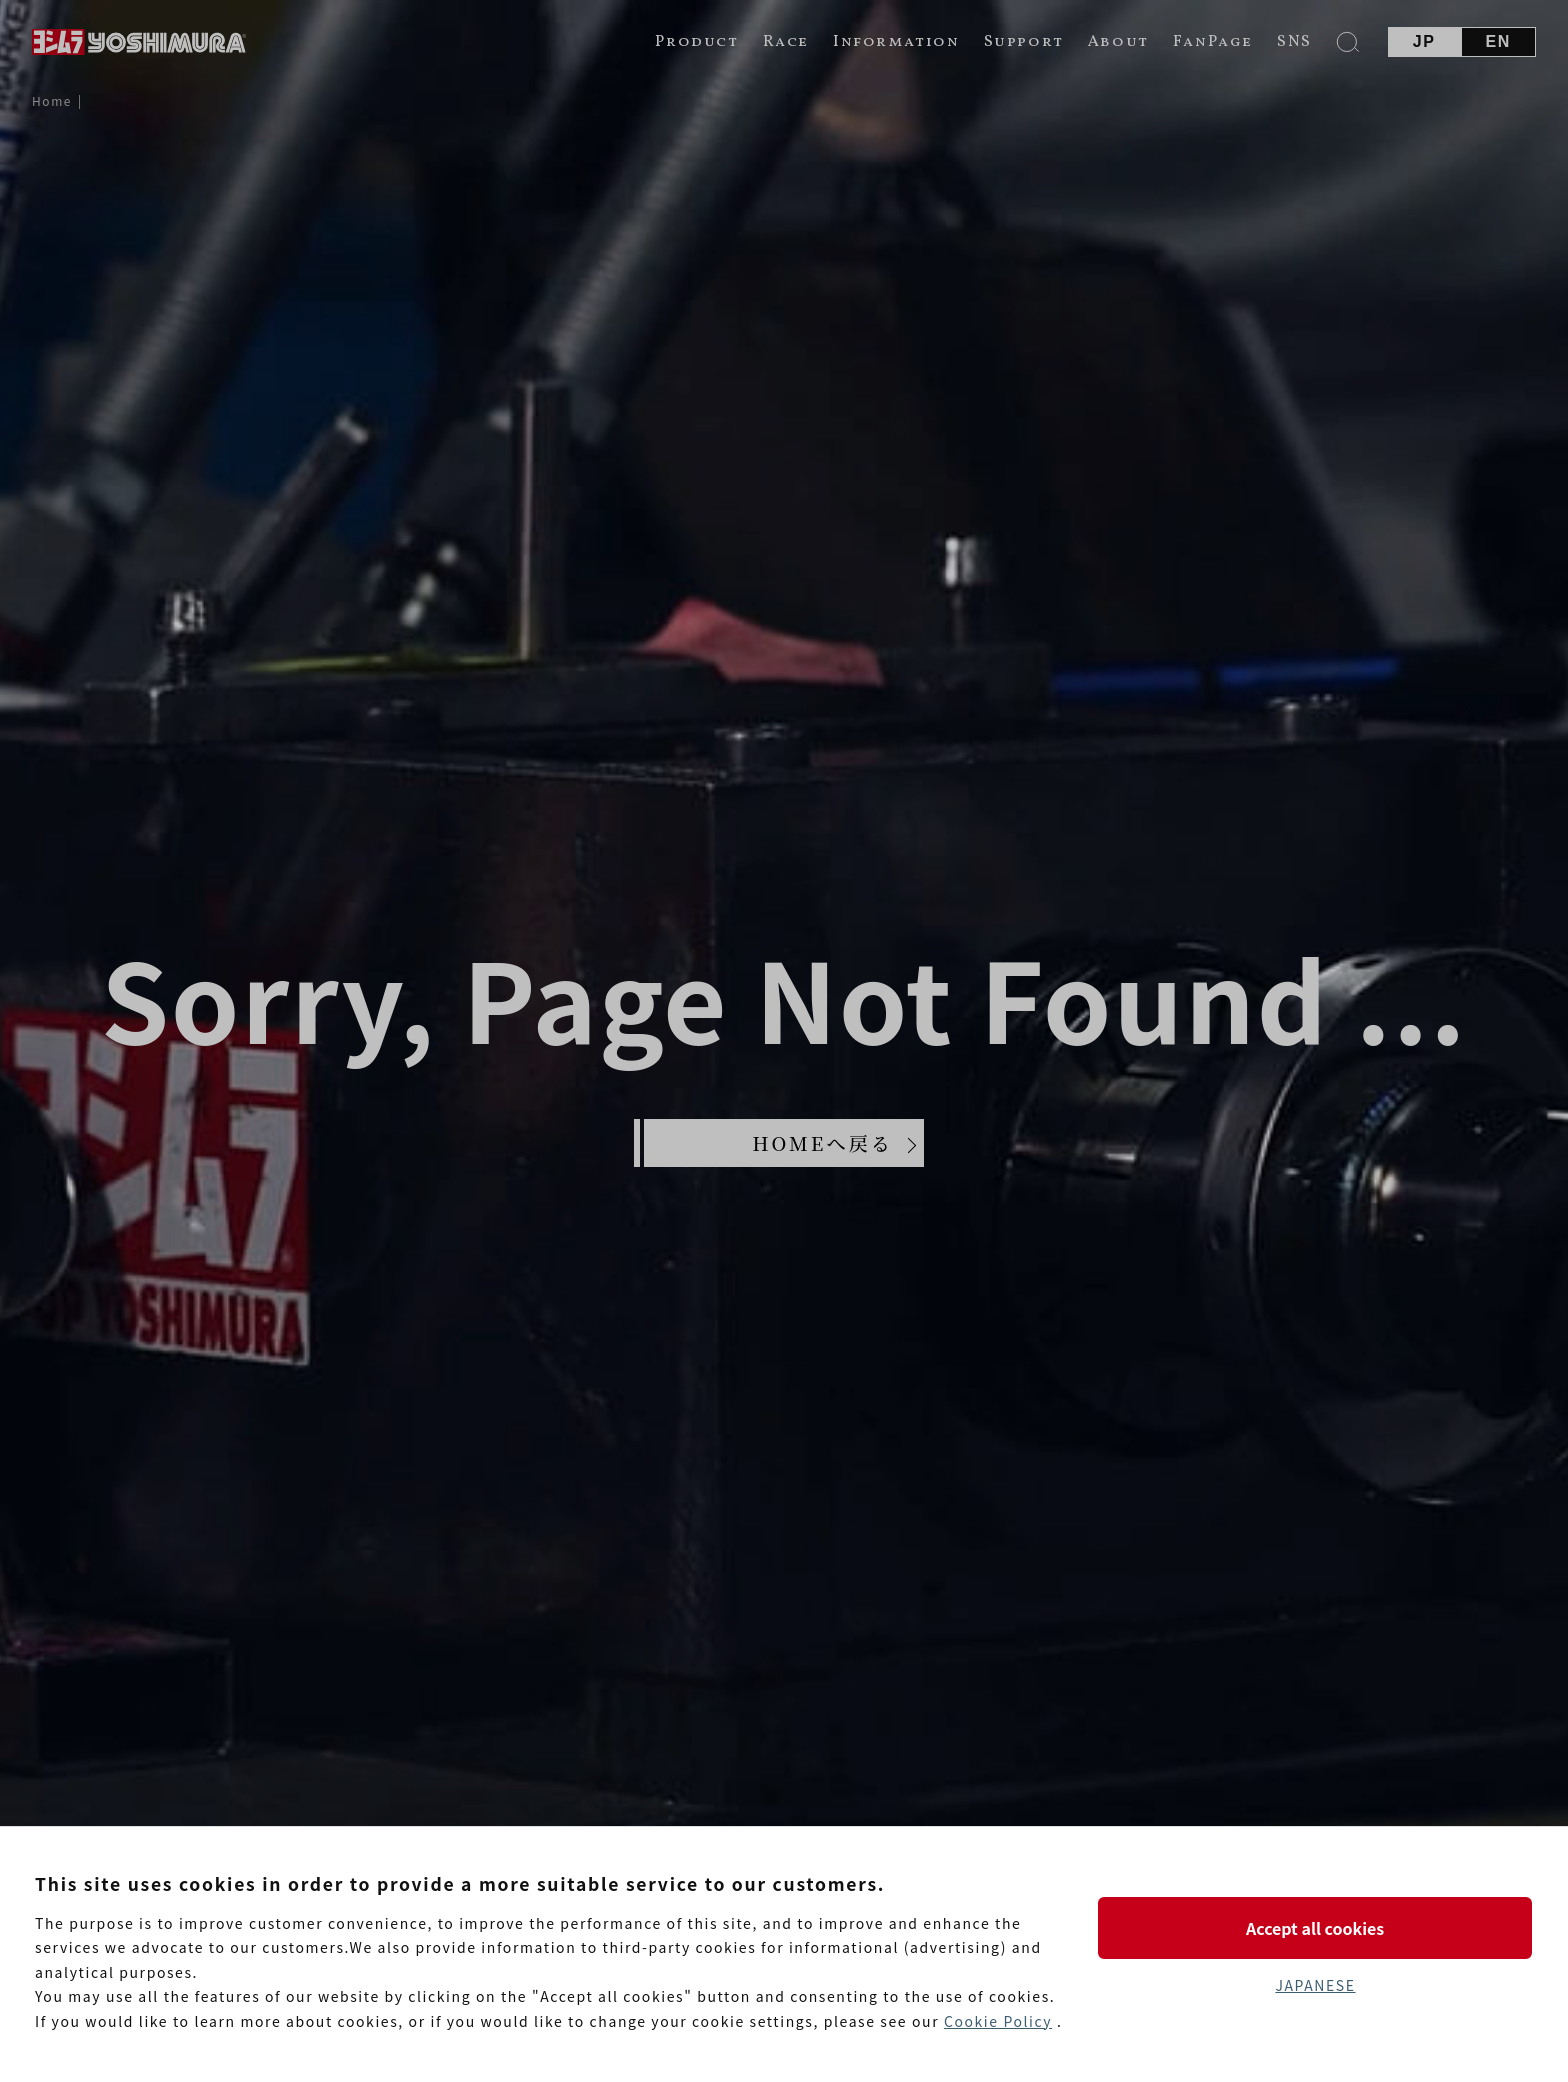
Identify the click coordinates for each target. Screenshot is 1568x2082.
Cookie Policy (998, 2021)
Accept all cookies (1315, 1928)
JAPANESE (1315, 1985)
